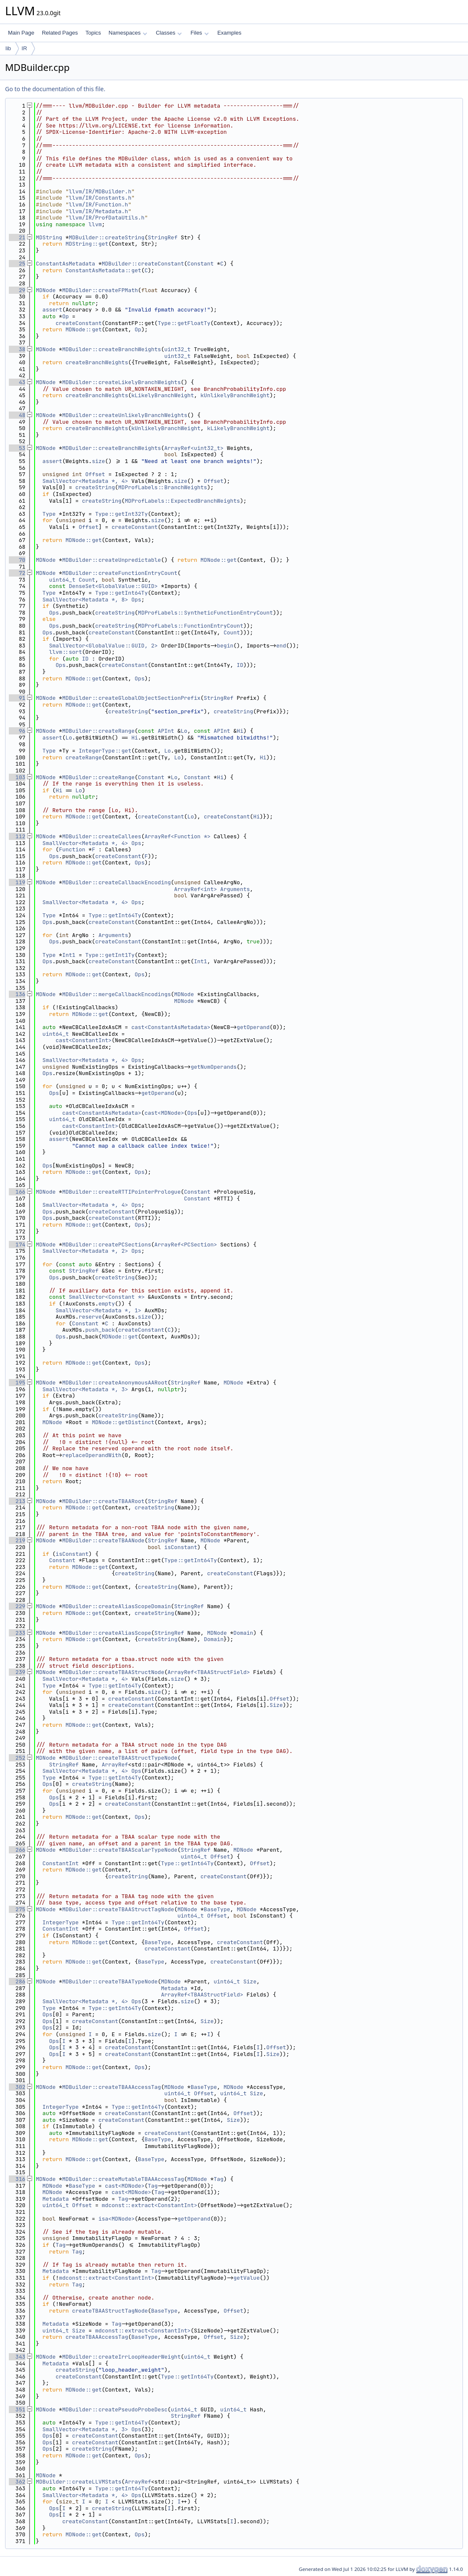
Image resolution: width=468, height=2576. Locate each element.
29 (17, 290)
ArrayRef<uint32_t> (193, 448)
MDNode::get (83, 329)
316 (17, 2179)
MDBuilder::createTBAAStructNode (113, 1672)
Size (276, 1705)
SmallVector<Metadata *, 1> (98, 1310)
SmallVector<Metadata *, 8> (85, 599)
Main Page (21, 33)
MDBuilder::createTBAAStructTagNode (118, 1909)
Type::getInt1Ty (110, 955)
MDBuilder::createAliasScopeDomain (116, 1606)
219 (17, 1540)
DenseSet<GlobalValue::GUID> (113, 586)
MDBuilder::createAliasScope (106, 1632)
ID (85, 658)
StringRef (162, 237)
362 (17, 2481)
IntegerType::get (104, 750)
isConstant (180, 1547)
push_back (100, 1329)
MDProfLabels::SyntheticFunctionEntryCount (205, 612)
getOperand (253, 1027)
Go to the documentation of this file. (55, 89)
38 (17, 349)
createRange (83, 757)
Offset (95, 474)
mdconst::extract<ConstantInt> (149, 2205)
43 (17, 382)
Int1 (68, 955)
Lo (184, 730)
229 (17, 1606)
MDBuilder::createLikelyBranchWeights (121, 382)
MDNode (46, 290)
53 (17, 448)
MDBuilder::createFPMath (100, 290)
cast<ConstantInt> (84, 1040)
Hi (240, 730)
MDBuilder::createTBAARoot (103, 1501)
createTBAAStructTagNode (110, 2310)
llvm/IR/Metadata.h (98, 211)
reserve (90, 1316)
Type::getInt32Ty (121, 513)
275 (17, 1909)
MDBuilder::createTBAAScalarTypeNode (119, 1849)
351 (17, 2409)
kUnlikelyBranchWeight (235, 395)
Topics (93, 33)
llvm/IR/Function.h (98, 204)
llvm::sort (65, 652)
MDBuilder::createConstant (143, 263)
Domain (243, 1632)
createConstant (79, 323)
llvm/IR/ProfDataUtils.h (106, 217)
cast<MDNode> (164, 1112)
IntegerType (61, 1922)
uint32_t (177, 349)
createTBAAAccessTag (96, 2336)
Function (72, 849)
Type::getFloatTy (184, 323)
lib (8, 48)
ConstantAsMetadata (65, 263)
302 (17, 2087)
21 (17, 237)
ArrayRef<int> (195, 889)
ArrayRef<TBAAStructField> (209, 1672)
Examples (229, 33)
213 (17, 1501)
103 (17, 777)
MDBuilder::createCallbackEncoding (116, 882)
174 (17, 1244)
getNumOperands (214, 1066)
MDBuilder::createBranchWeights (111, 349)
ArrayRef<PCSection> (185, 1244)
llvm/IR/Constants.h (100, 197)
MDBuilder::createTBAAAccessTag (111, 2087)
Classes (169, 33)
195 (17, 1382)
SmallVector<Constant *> (106, 1296)
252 (17, 1757)
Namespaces (127, 33)
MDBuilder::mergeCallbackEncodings (116, 994)
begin (225, 645)
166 (17, 1191)
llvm (95, 224)
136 (17, 994)
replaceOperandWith (91, 1455)
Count (86, 579)
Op (65, 316)
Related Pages (60, 33)
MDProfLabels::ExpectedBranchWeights (182, 500)
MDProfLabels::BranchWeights (162, 487)
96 (17, 730)
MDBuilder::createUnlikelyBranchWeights (124, 415)
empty (106, 1303)
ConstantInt (61, 1863)
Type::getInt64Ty (121, 592)
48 (17, 415)
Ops (136, 599)
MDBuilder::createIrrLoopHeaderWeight (121, 2356)
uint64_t (62, 579)
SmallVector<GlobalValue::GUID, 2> (103, 645)
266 (17, 1849)
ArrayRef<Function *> (177, 836)
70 (17, 559)
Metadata (174, 1988)
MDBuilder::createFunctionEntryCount (119, 573)
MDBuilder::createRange (98, 730)
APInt (166, 730)
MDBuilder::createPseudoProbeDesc (115, 2409)
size (98, 461)
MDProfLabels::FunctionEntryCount (190, 625)
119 (17, 882)
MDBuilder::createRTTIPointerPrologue (121, 1191)
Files (199, 33)
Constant (200, 263)
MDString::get (86, 243)
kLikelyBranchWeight (162, 395)
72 (17, 573)
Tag (218, 2179)
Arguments (235, 889)
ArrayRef (115, 1764)
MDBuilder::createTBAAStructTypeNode (119, 1757)
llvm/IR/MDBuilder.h (100, 191)
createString (95, 487)
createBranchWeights (96, 362)
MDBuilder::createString (106, 237)
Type (49, 513)
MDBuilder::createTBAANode (103, 1540)
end (281, 645)
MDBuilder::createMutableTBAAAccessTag (123, 2179)
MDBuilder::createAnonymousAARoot (115, 1382)
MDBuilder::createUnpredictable (111, 559)
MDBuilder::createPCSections (106, 1244)
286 (17, 1981)
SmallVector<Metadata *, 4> (85, 481)
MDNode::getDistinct (123, 1422)
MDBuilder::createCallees (101, 836)
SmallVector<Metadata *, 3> (85, 1389)
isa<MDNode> (116, 2218)
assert (52, 309)
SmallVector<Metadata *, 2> (85, 1250)
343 (17, 2356)
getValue (246, 2277)
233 (17, 1632)
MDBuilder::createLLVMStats (79, 2481)
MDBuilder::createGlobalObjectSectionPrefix (131, 698)
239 (17, 1672)
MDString (49, 237)
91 (17, 698)
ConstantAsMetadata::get (103, 270)
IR (24, 48)
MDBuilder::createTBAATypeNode (109, 1981)
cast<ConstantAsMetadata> (170, 1027)
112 (17, 836)
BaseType (217, 1909)
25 (17, 263)
